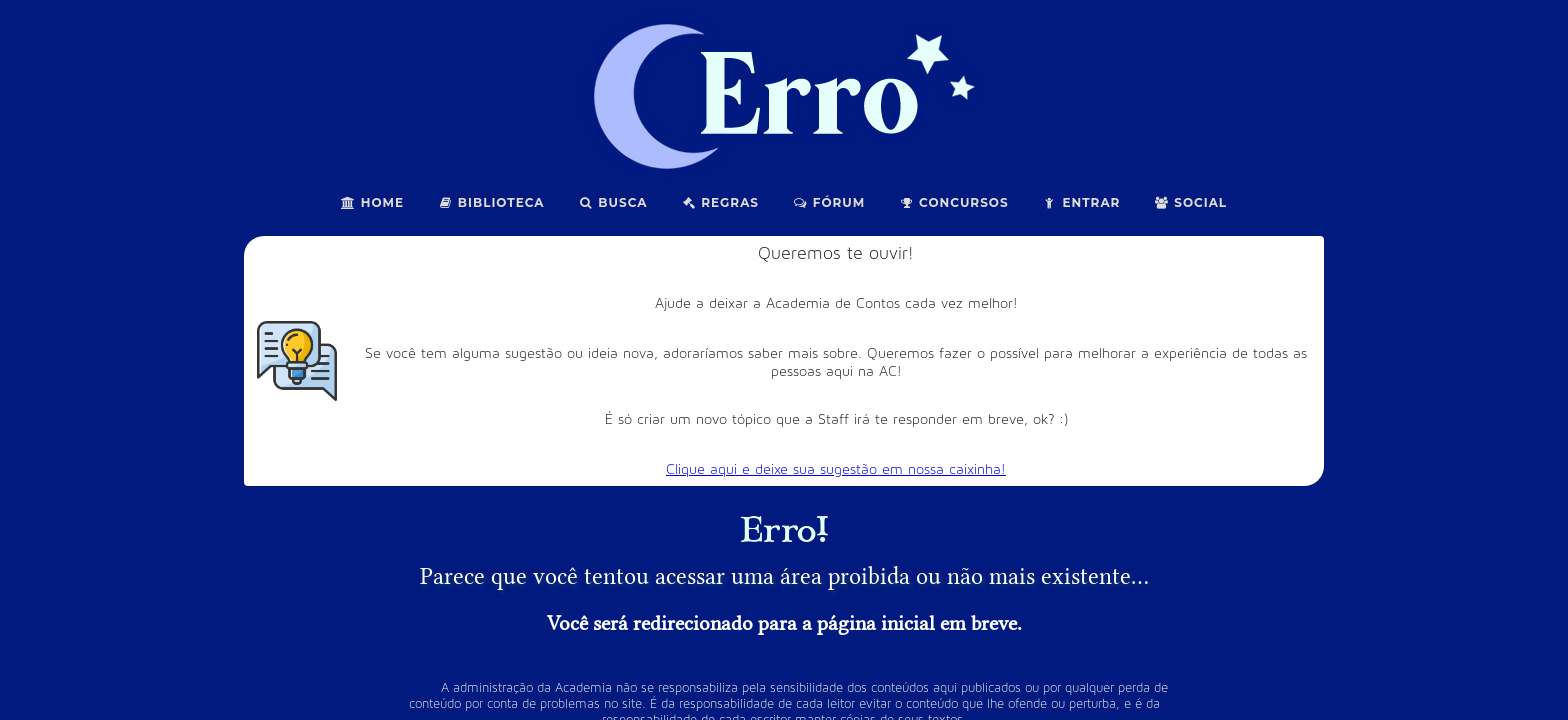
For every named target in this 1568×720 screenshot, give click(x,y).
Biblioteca (491, 202)
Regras (720, 202)
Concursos (953, 202)
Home (372, 202)
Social (1190, 202)
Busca (613, 202)
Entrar (1082, 202)
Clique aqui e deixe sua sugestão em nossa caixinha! (836, 469)
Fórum (829, 202)
